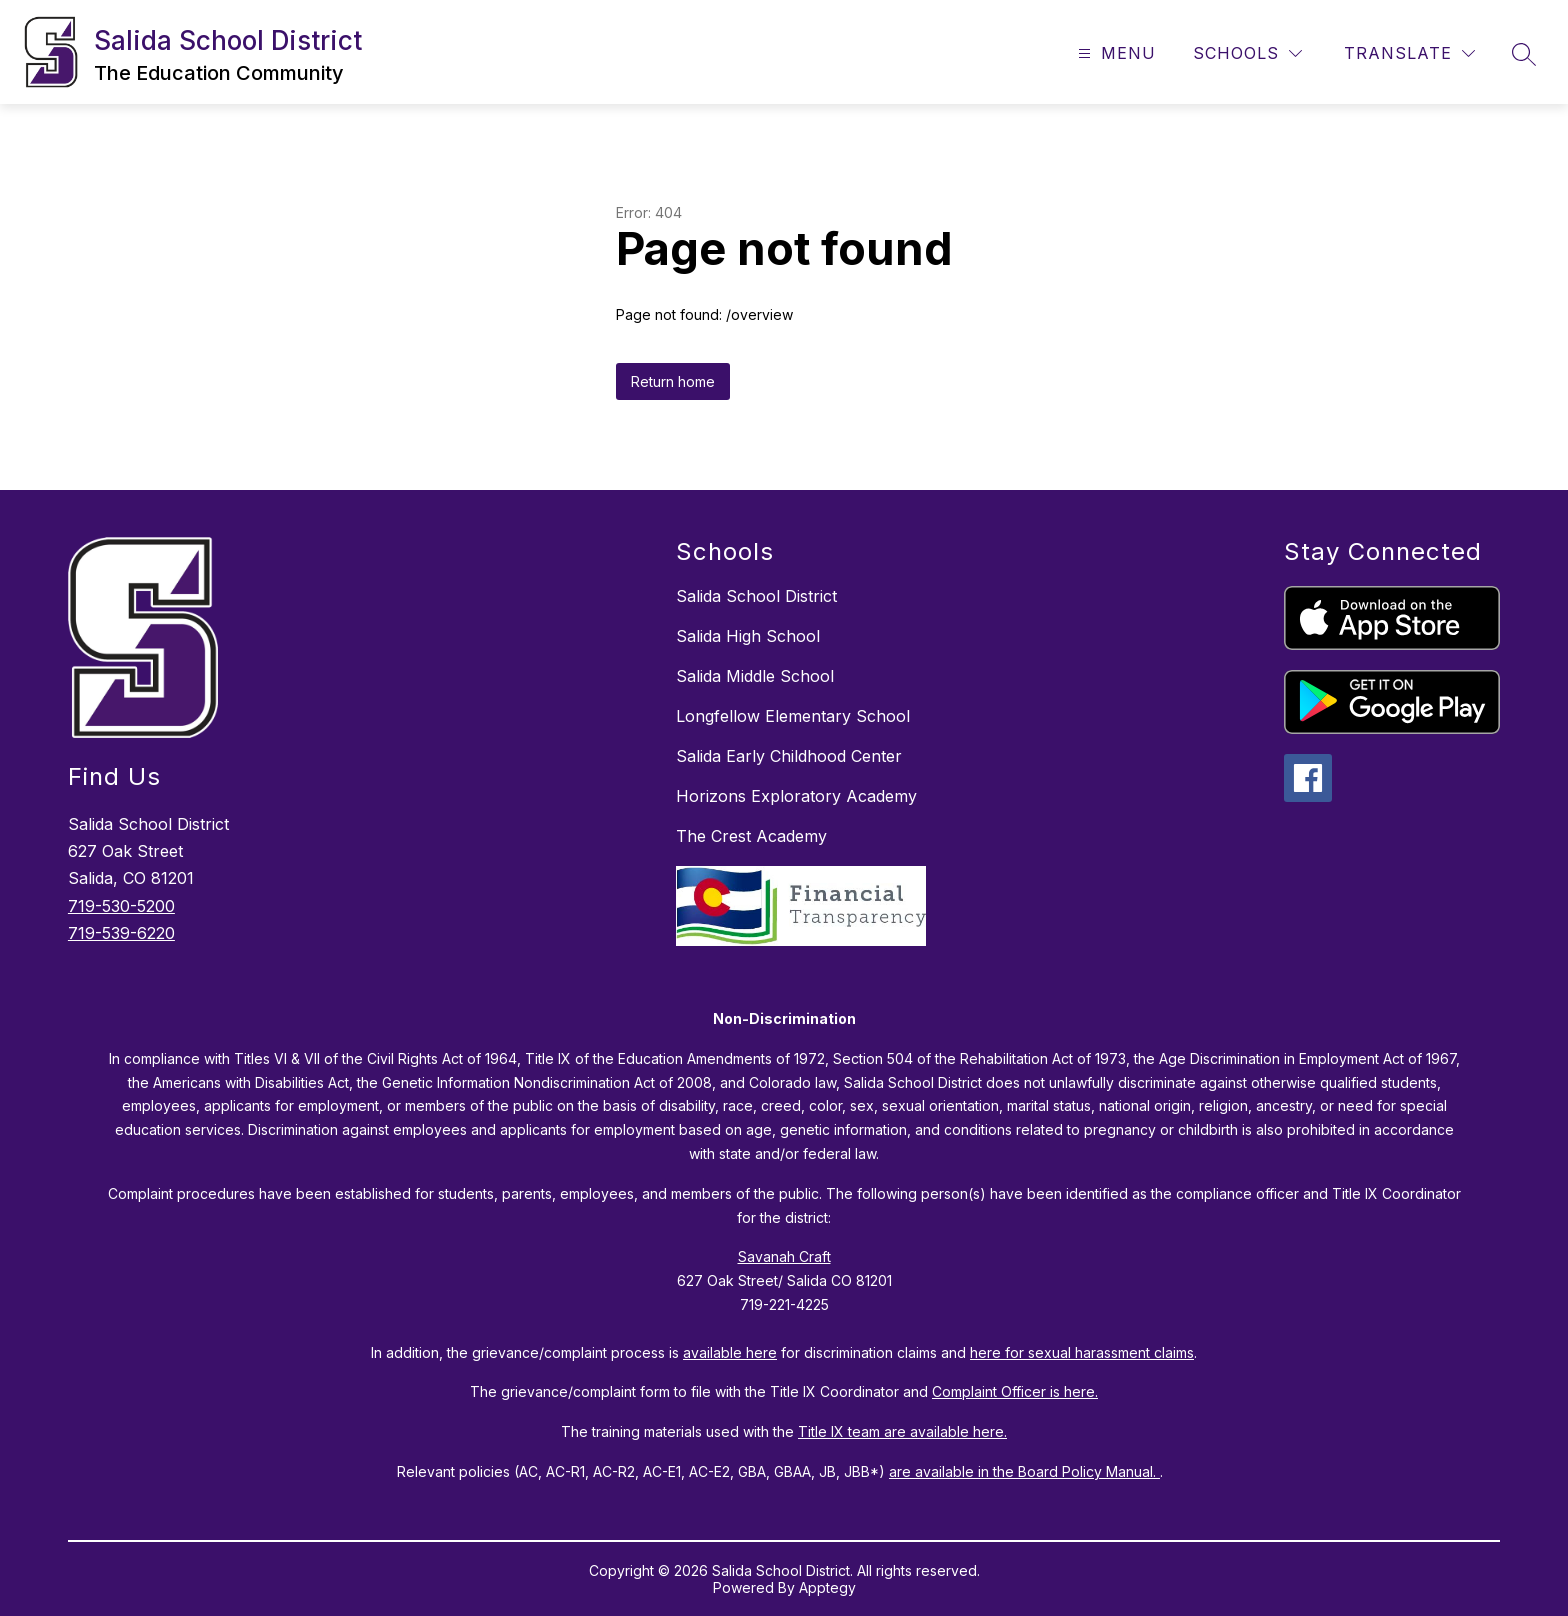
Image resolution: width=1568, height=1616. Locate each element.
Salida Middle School (755, 676)
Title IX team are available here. (902, 1431)
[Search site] (1524, 54)
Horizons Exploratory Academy (796, 796)
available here (730, 1352)
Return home (673, 381)
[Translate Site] (1409, 53)
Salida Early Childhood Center (789, 756)
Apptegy (827, 1587)
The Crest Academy (751, 836)
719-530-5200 (121, 906)
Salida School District (756, 596)
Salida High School (748, 636)
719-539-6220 (121, 933)
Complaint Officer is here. (1015, 1391)
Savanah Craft (784, 1256)
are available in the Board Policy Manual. (1024, 1471)
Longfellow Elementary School (793, 716)
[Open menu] (1114, 53)
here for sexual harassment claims (1082, 1352)
